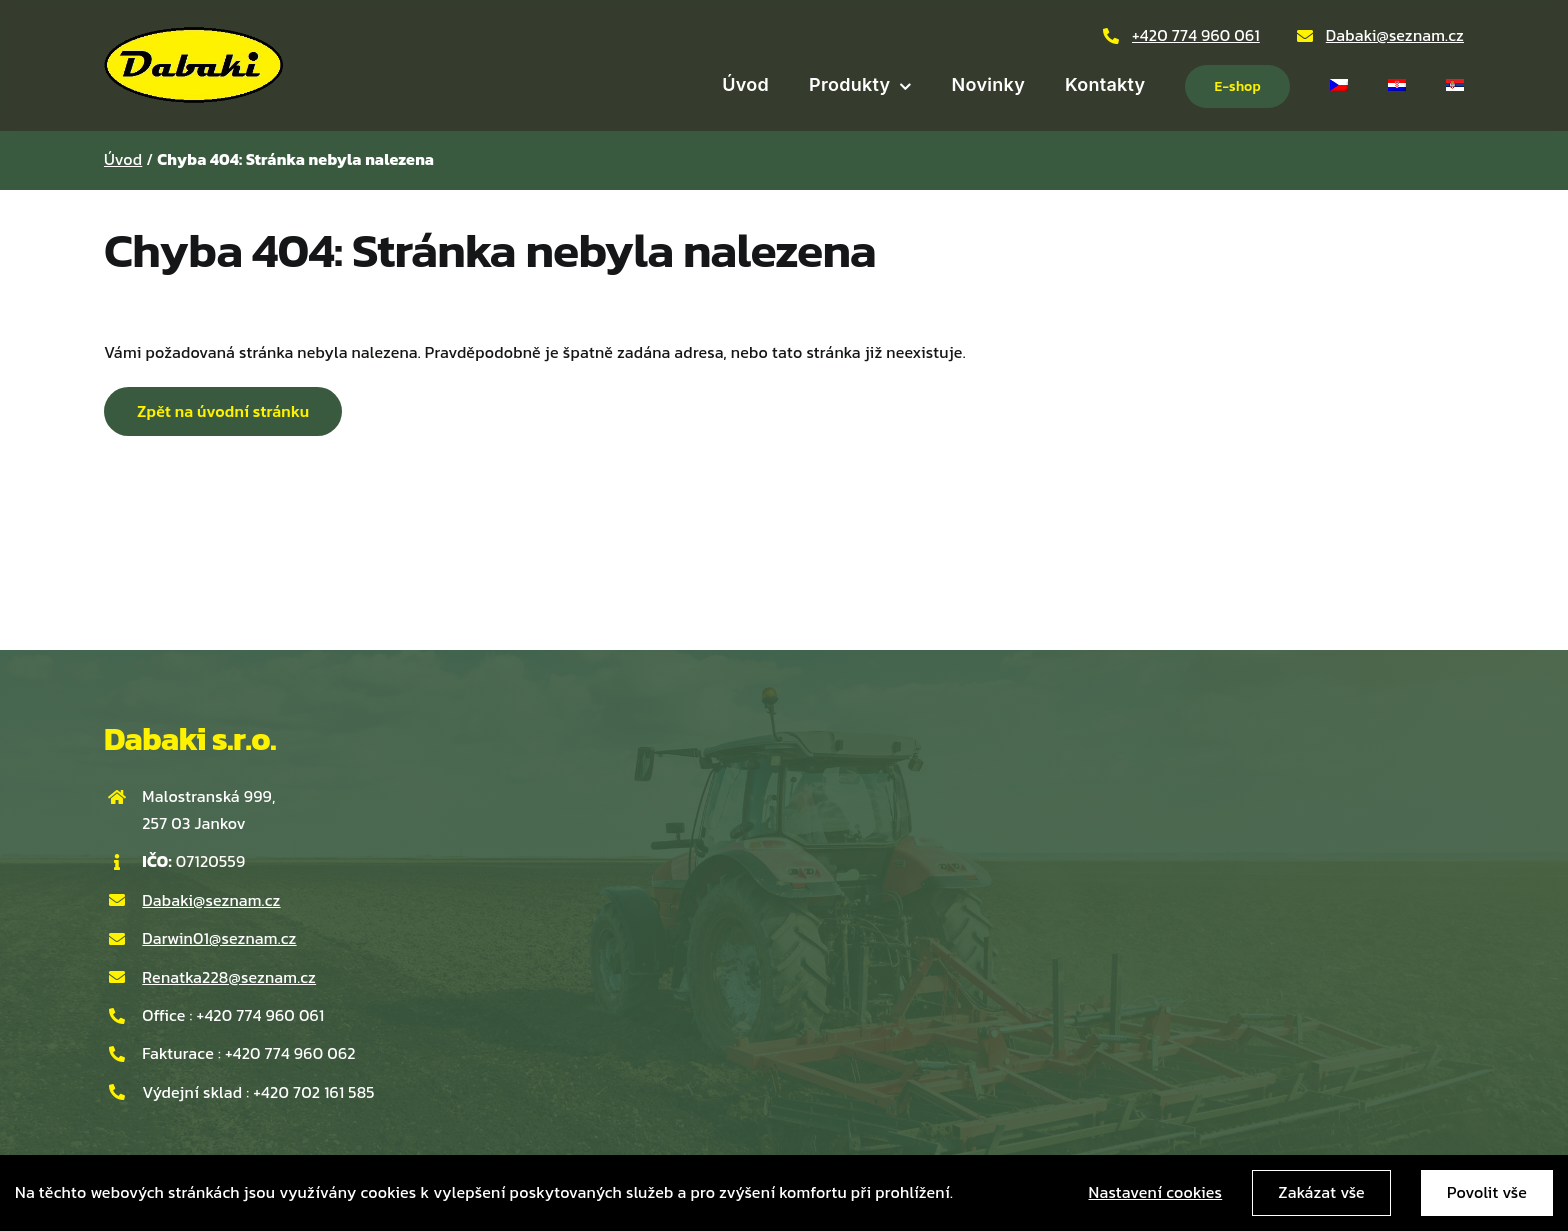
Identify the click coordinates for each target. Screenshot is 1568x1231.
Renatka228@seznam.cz (229, 977)
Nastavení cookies (1156, 1192)
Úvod (123, 159)
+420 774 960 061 (1196, 35)
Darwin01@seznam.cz (219, 938)
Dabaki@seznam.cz (1395, 35)
